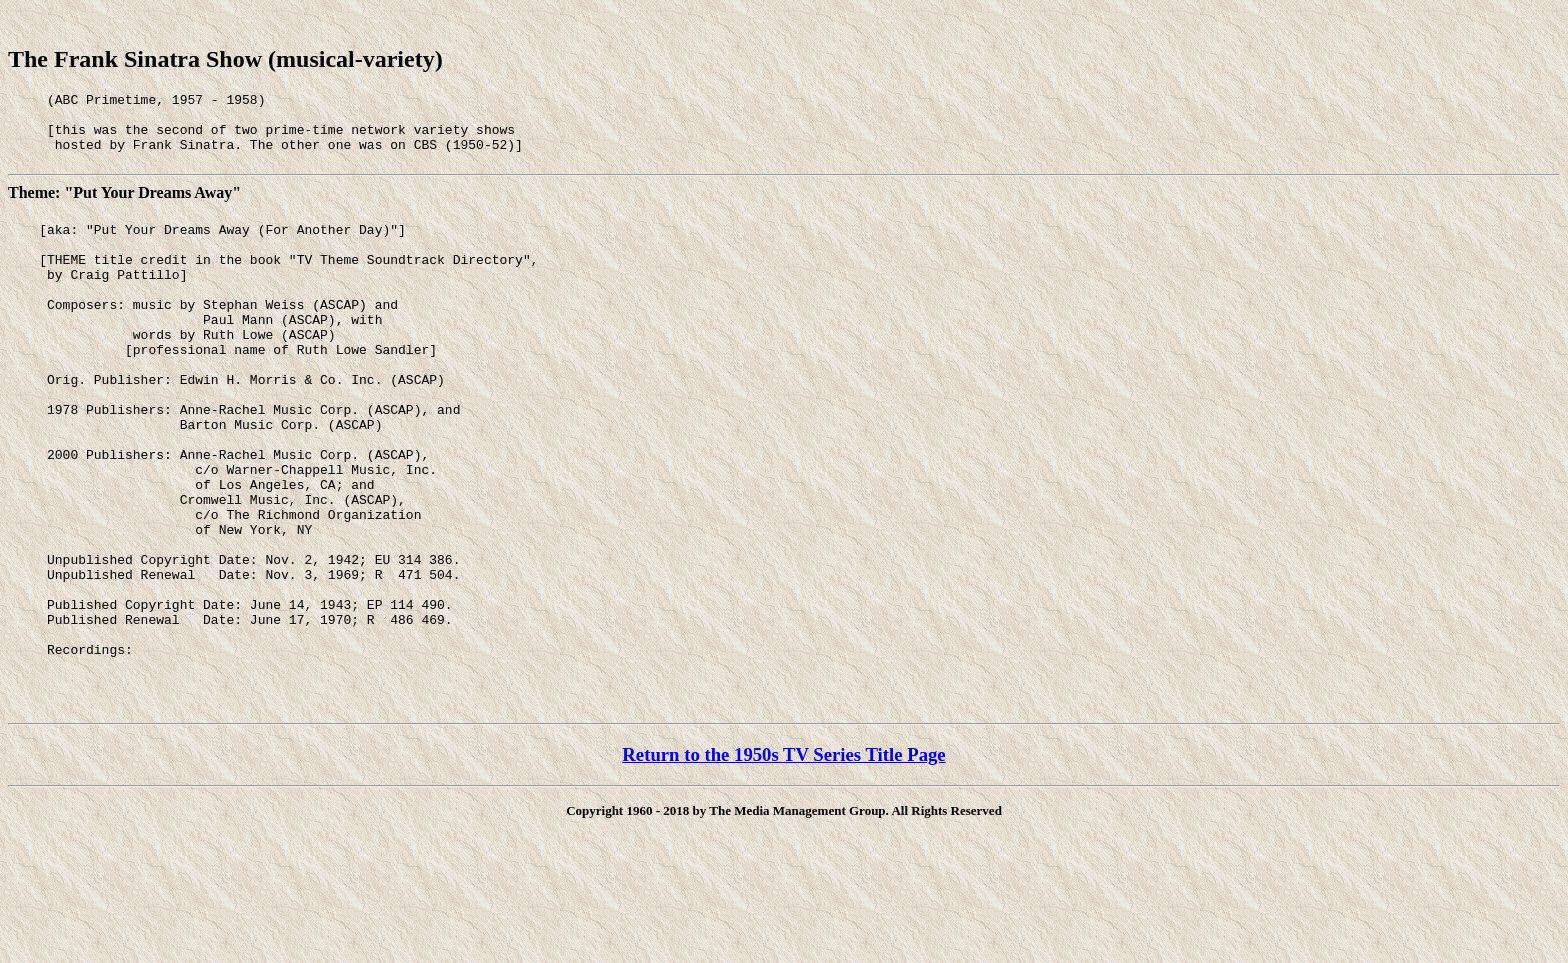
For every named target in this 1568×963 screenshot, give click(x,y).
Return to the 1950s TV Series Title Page (783, 856)
